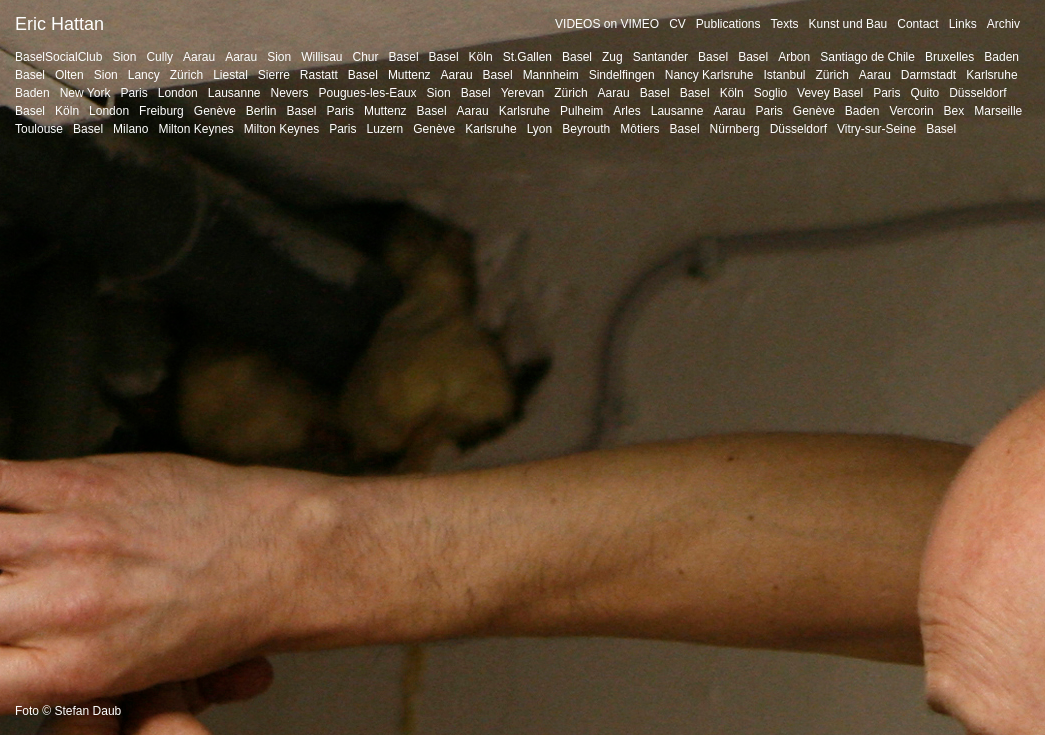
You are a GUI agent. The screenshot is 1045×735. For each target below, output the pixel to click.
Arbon (794, 57)
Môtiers (639, 129)
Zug (612, 57)
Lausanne (234, 93)
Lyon (540, 129)
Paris (133, 93)
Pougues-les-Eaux (368, 93)
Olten (69, 75)
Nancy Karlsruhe (709, 75)
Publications (728, 24)
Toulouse (39, 129)
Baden (1001, 57)
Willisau (321, 57)
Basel (404, 57)
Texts (785, 24)
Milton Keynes (195, 129)
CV (677, 24)
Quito (924, 93)
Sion (124, 57)
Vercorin (912, 111)
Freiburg (161, 111)
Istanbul (784, 75)
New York (85, 93)
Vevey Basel (830, 93)
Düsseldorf (977, 93)
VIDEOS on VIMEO (607, 24)
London (178, 93)
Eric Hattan (59, 24)
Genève (215, 111)
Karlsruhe (991, 75)
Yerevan (523, 93)
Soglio (770, 93)
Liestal (230, 75)
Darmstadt (928, 75)
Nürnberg (735, 129)
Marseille (998, 111)
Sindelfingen (622, 75)
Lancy (144, 75)
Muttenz (409, 75)
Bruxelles (949, 57)
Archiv (1003, 24)
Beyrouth (586, 129)
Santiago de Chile (867, 57)
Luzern (385, 129)
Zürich (186, 75)
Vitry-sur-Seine (876, 129)
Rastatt (319, 75)
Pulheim (581, 111)
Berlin (261, 111)
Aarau (199, 57)
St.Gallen (527, 57)
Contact (917, 24)
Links (963, 24)
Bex (954, 111)
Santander (660, 57)
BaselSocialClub (58, 57)
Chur (366, 57)
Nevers (290, 93)
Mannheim (551, 75)
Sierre (274, 75)
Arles (626, 111)
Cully (159, 57)
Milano (130, 129)
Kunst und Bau (848, 24)
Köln (481, 57)
